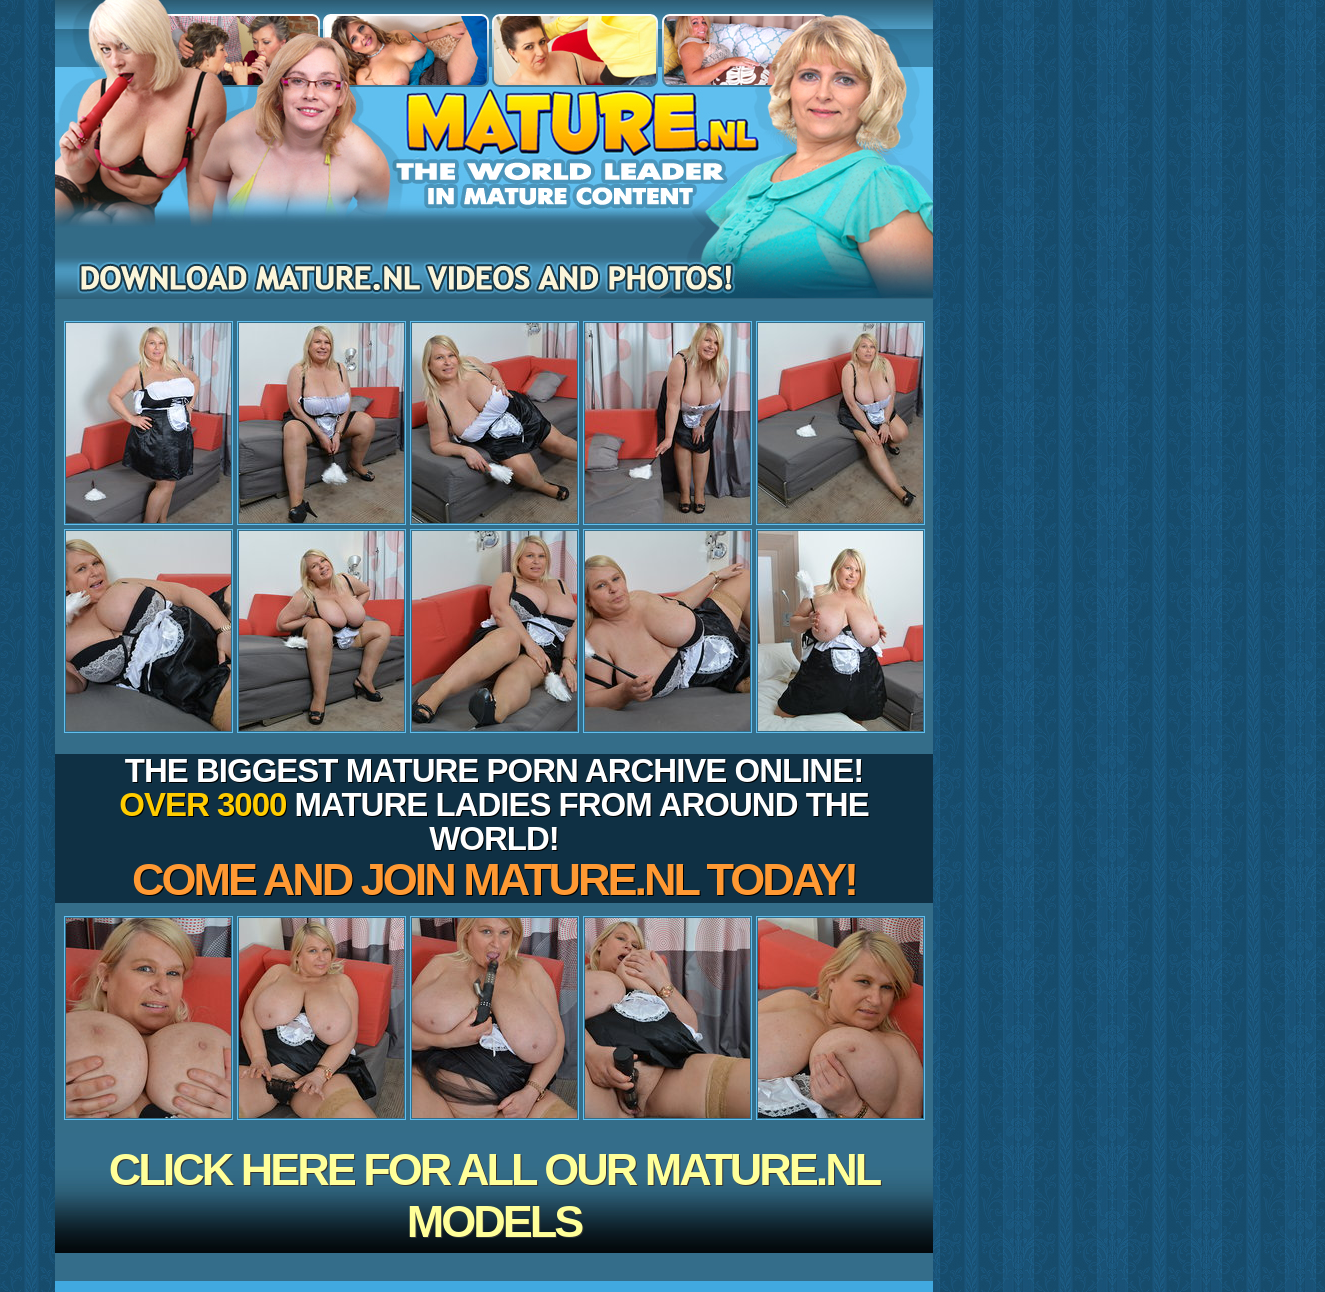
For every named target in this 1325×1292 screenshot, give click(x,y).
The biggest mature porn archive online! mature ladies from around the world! (493, 828)
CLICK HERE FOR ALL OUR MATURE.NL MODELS (494, 1195)
